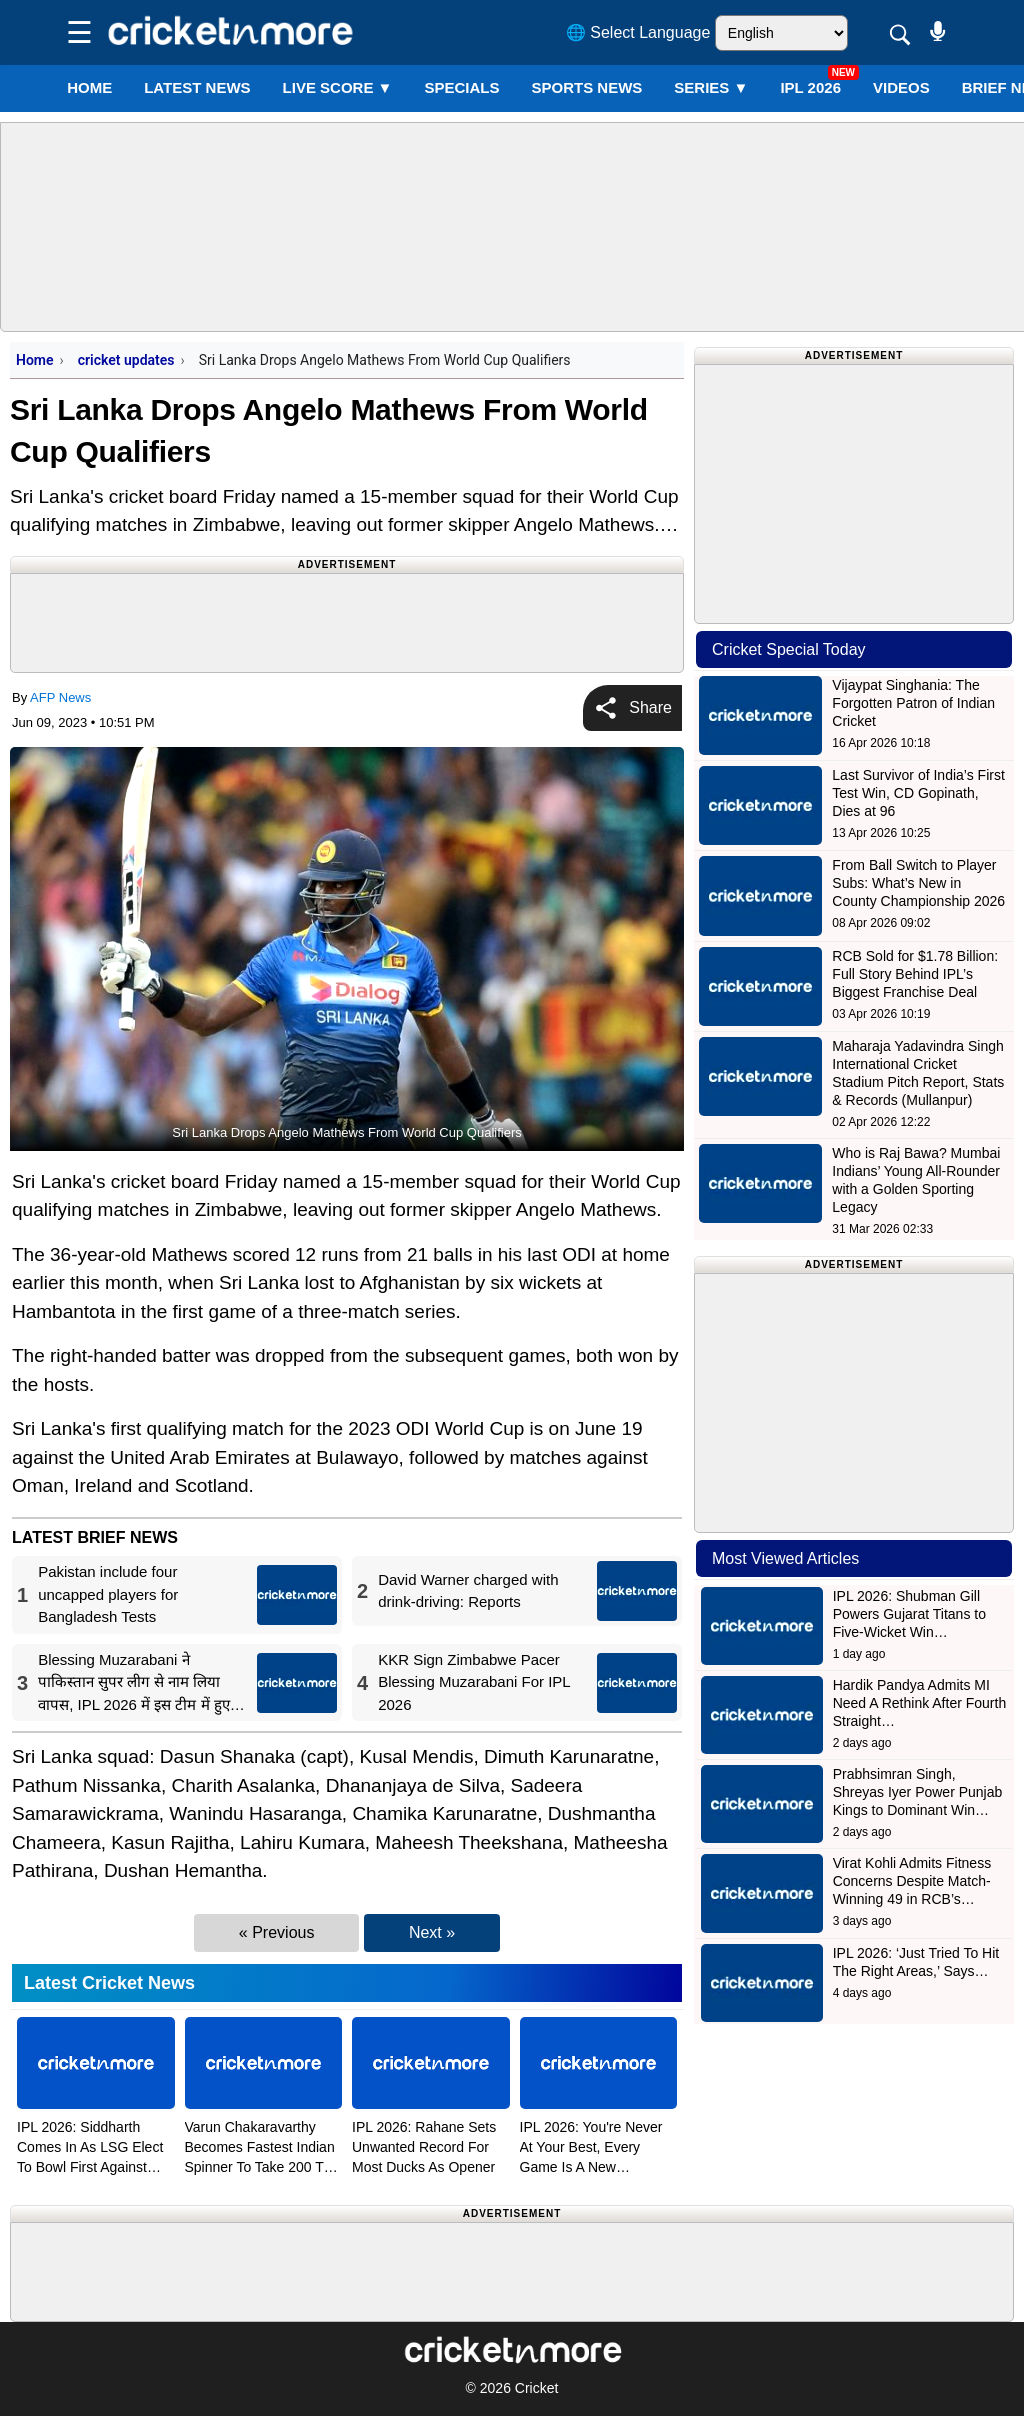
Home (89, 87)
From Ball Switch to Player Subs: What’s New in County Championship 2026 (918, 883)
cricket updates (126, 360)
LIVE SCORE (338, 87)
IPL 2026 (810, 87)
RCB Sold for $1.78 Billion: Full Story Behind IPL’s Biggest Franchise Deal (915, 974)
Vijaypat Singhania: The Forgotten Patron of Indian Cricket (913, 703)
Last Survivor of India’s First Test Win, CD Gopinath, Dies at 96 (918, 793)
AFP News (60, 697)
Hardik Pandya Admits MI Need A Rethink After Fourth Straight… (920, 1703)
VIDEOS (901, 87)
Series (711, 87)
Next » (432, 1932)
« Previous (277, 1932)
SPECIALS (461, 87)
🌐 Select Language (638, 32)
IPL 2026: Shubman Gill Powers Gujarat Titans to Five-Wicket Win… (909, 1614)
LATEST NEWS (197, 87)
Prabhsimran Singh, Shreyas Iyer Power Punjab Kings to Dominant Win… (918, 1792)
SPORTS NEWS (586, 87)
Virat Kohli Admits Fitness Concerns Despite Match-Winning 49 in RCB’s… (912, 1881)
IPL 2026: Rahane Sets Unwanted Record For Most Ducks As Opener (424, 2147)
